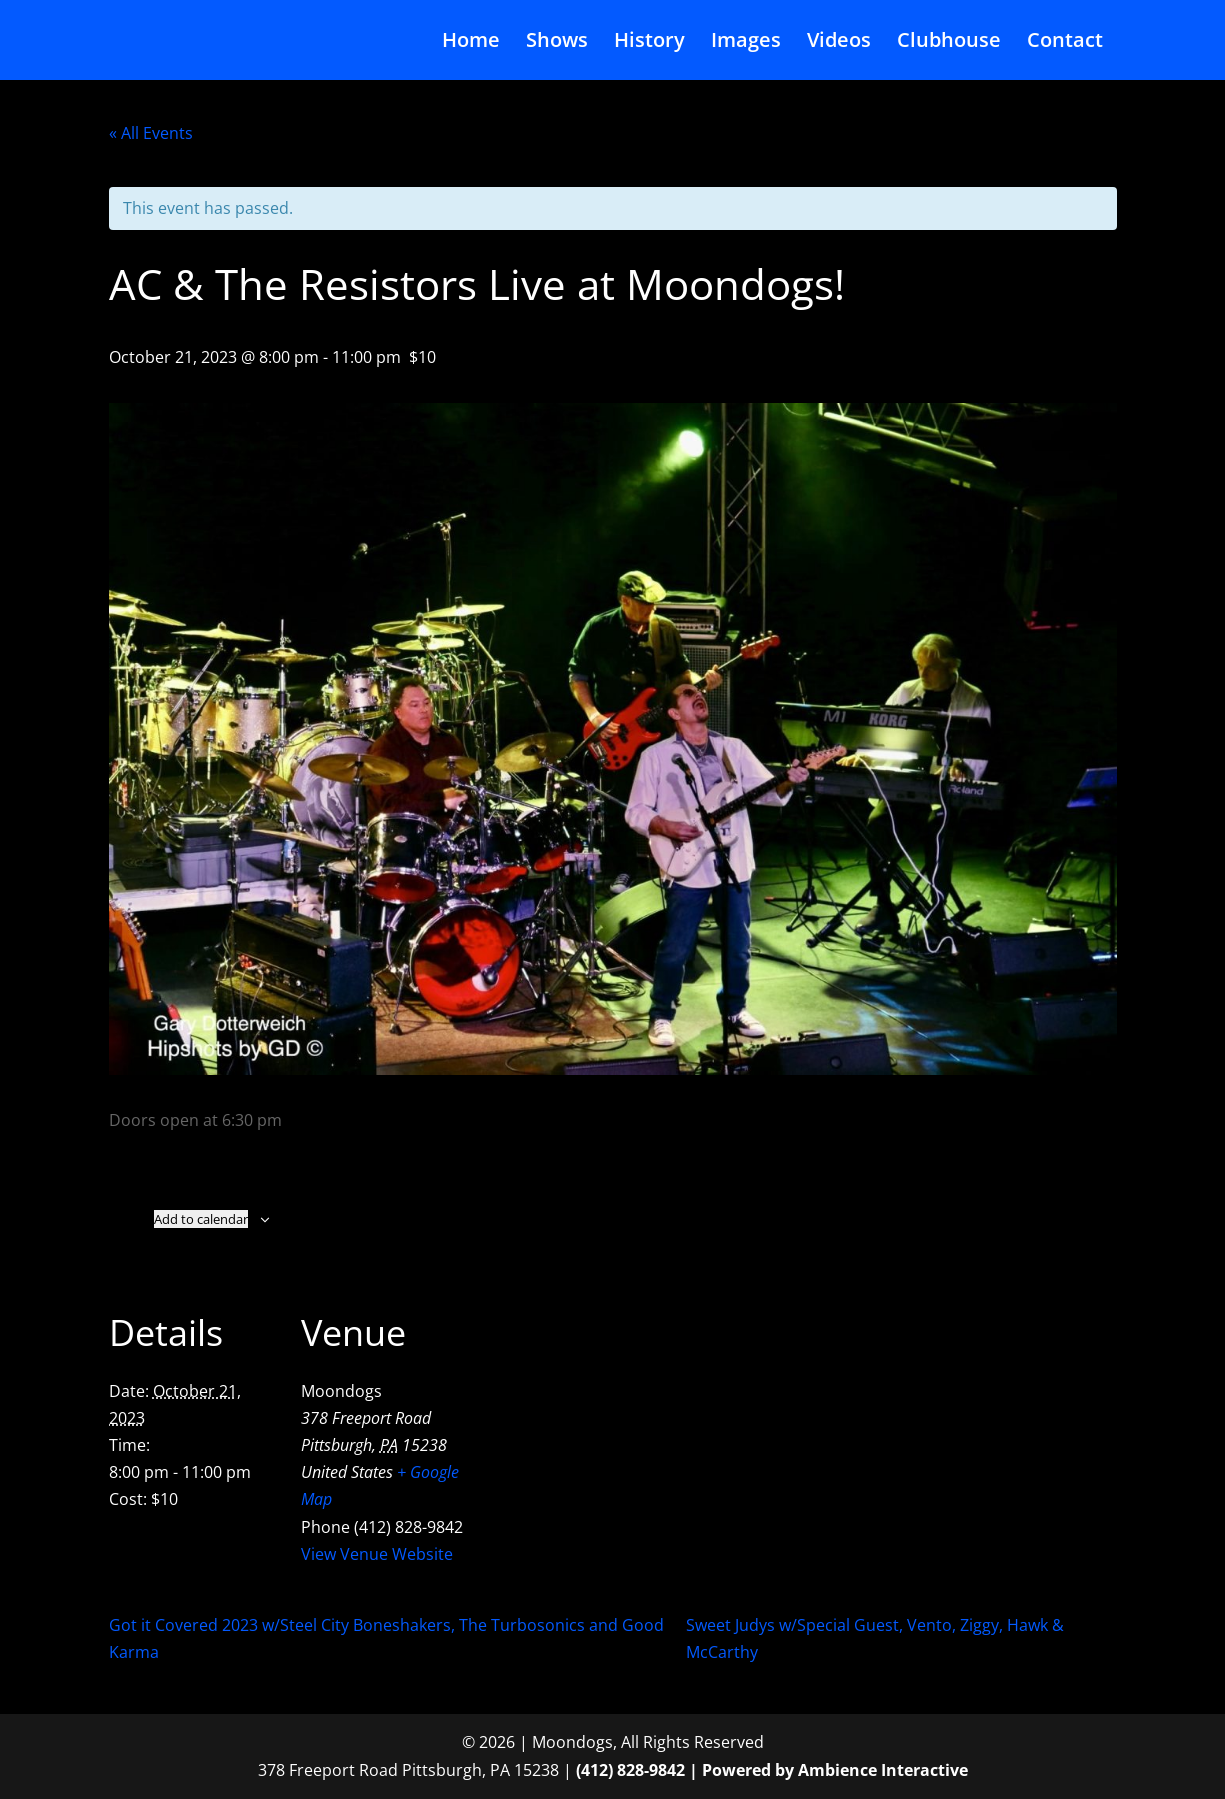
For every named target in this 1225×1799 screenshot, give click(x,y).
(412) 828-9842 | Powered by (687, 1770)
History (649, 43)
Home (471, 43)
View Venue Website (377, 1554)
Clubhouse (949, 43)
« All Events (151, 133)
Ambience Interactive (883, 1770)
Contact (1065, 43)
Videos (839, 43)
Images (746, 43)
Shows (557, 43)
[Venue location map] (598, 1412)
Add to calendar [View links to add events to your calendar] (201, 1219)
